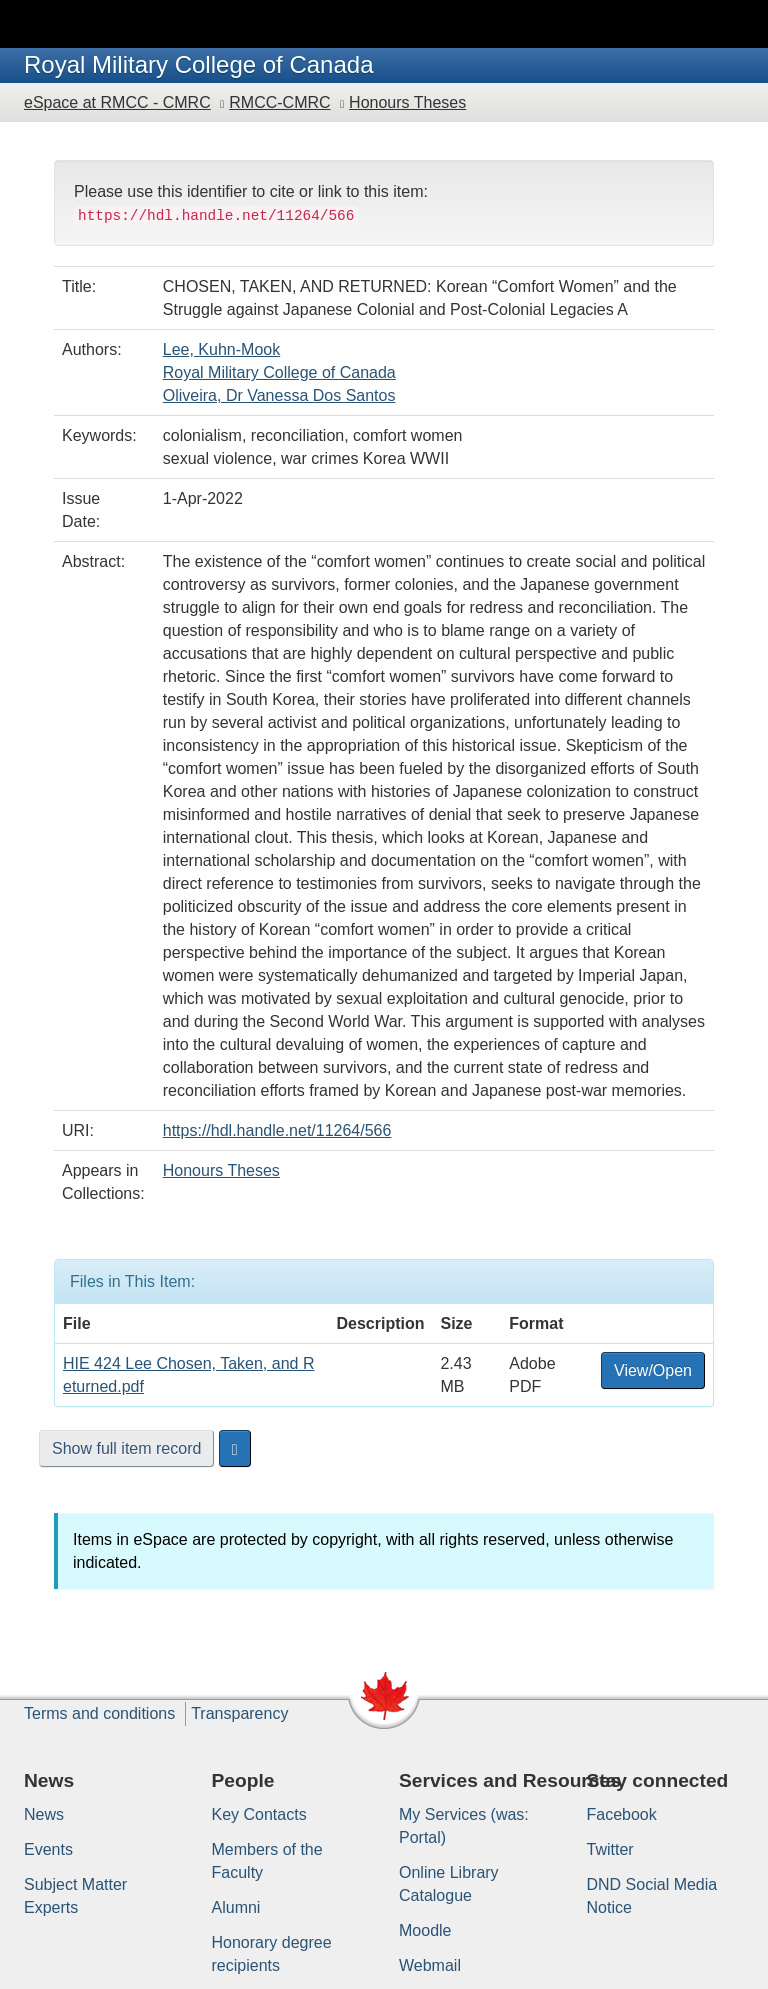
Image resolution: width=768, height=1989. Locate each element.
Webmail (430, 1965)
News (44, 1814)
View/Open (653, 1370)
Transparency (239, 1713)
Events (48, 1849)
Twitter (610, 1849)
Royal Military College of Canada (279, 372)
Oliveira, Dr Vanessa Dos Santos (279, 395)
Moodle (425, 1930)
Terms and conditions (99, 1713)
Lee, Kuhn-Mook (221, 349)
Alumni (236, 1907)
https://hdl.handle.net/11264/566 (277, 1130)
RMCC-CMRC (279, 102)
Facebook (622, 1814)
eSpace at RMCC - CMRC (117, 102)
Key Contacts (259, 1814)
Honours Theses (407, 102)
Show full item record (126, 1448)
